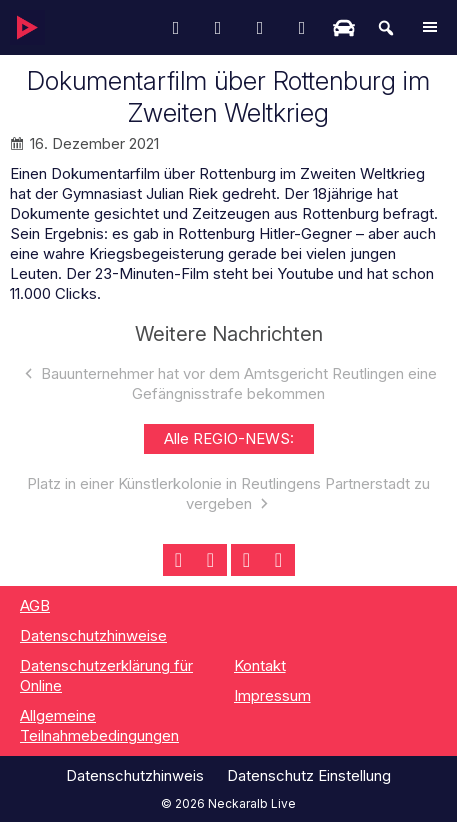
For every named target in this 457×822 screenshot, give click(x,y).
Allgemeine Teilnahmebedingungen (99, 725)
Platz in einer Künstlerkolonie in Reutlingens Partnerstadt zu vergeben (228, 493)
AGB (35, 605)
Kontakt (260, 665)
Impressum (272, 695)
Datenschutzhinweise (93, 635)
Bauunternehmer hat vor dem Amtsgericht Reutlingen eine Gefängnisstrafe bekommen (239, 383)
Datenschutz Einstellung (309, 775)
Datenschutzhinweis (135, 775)
